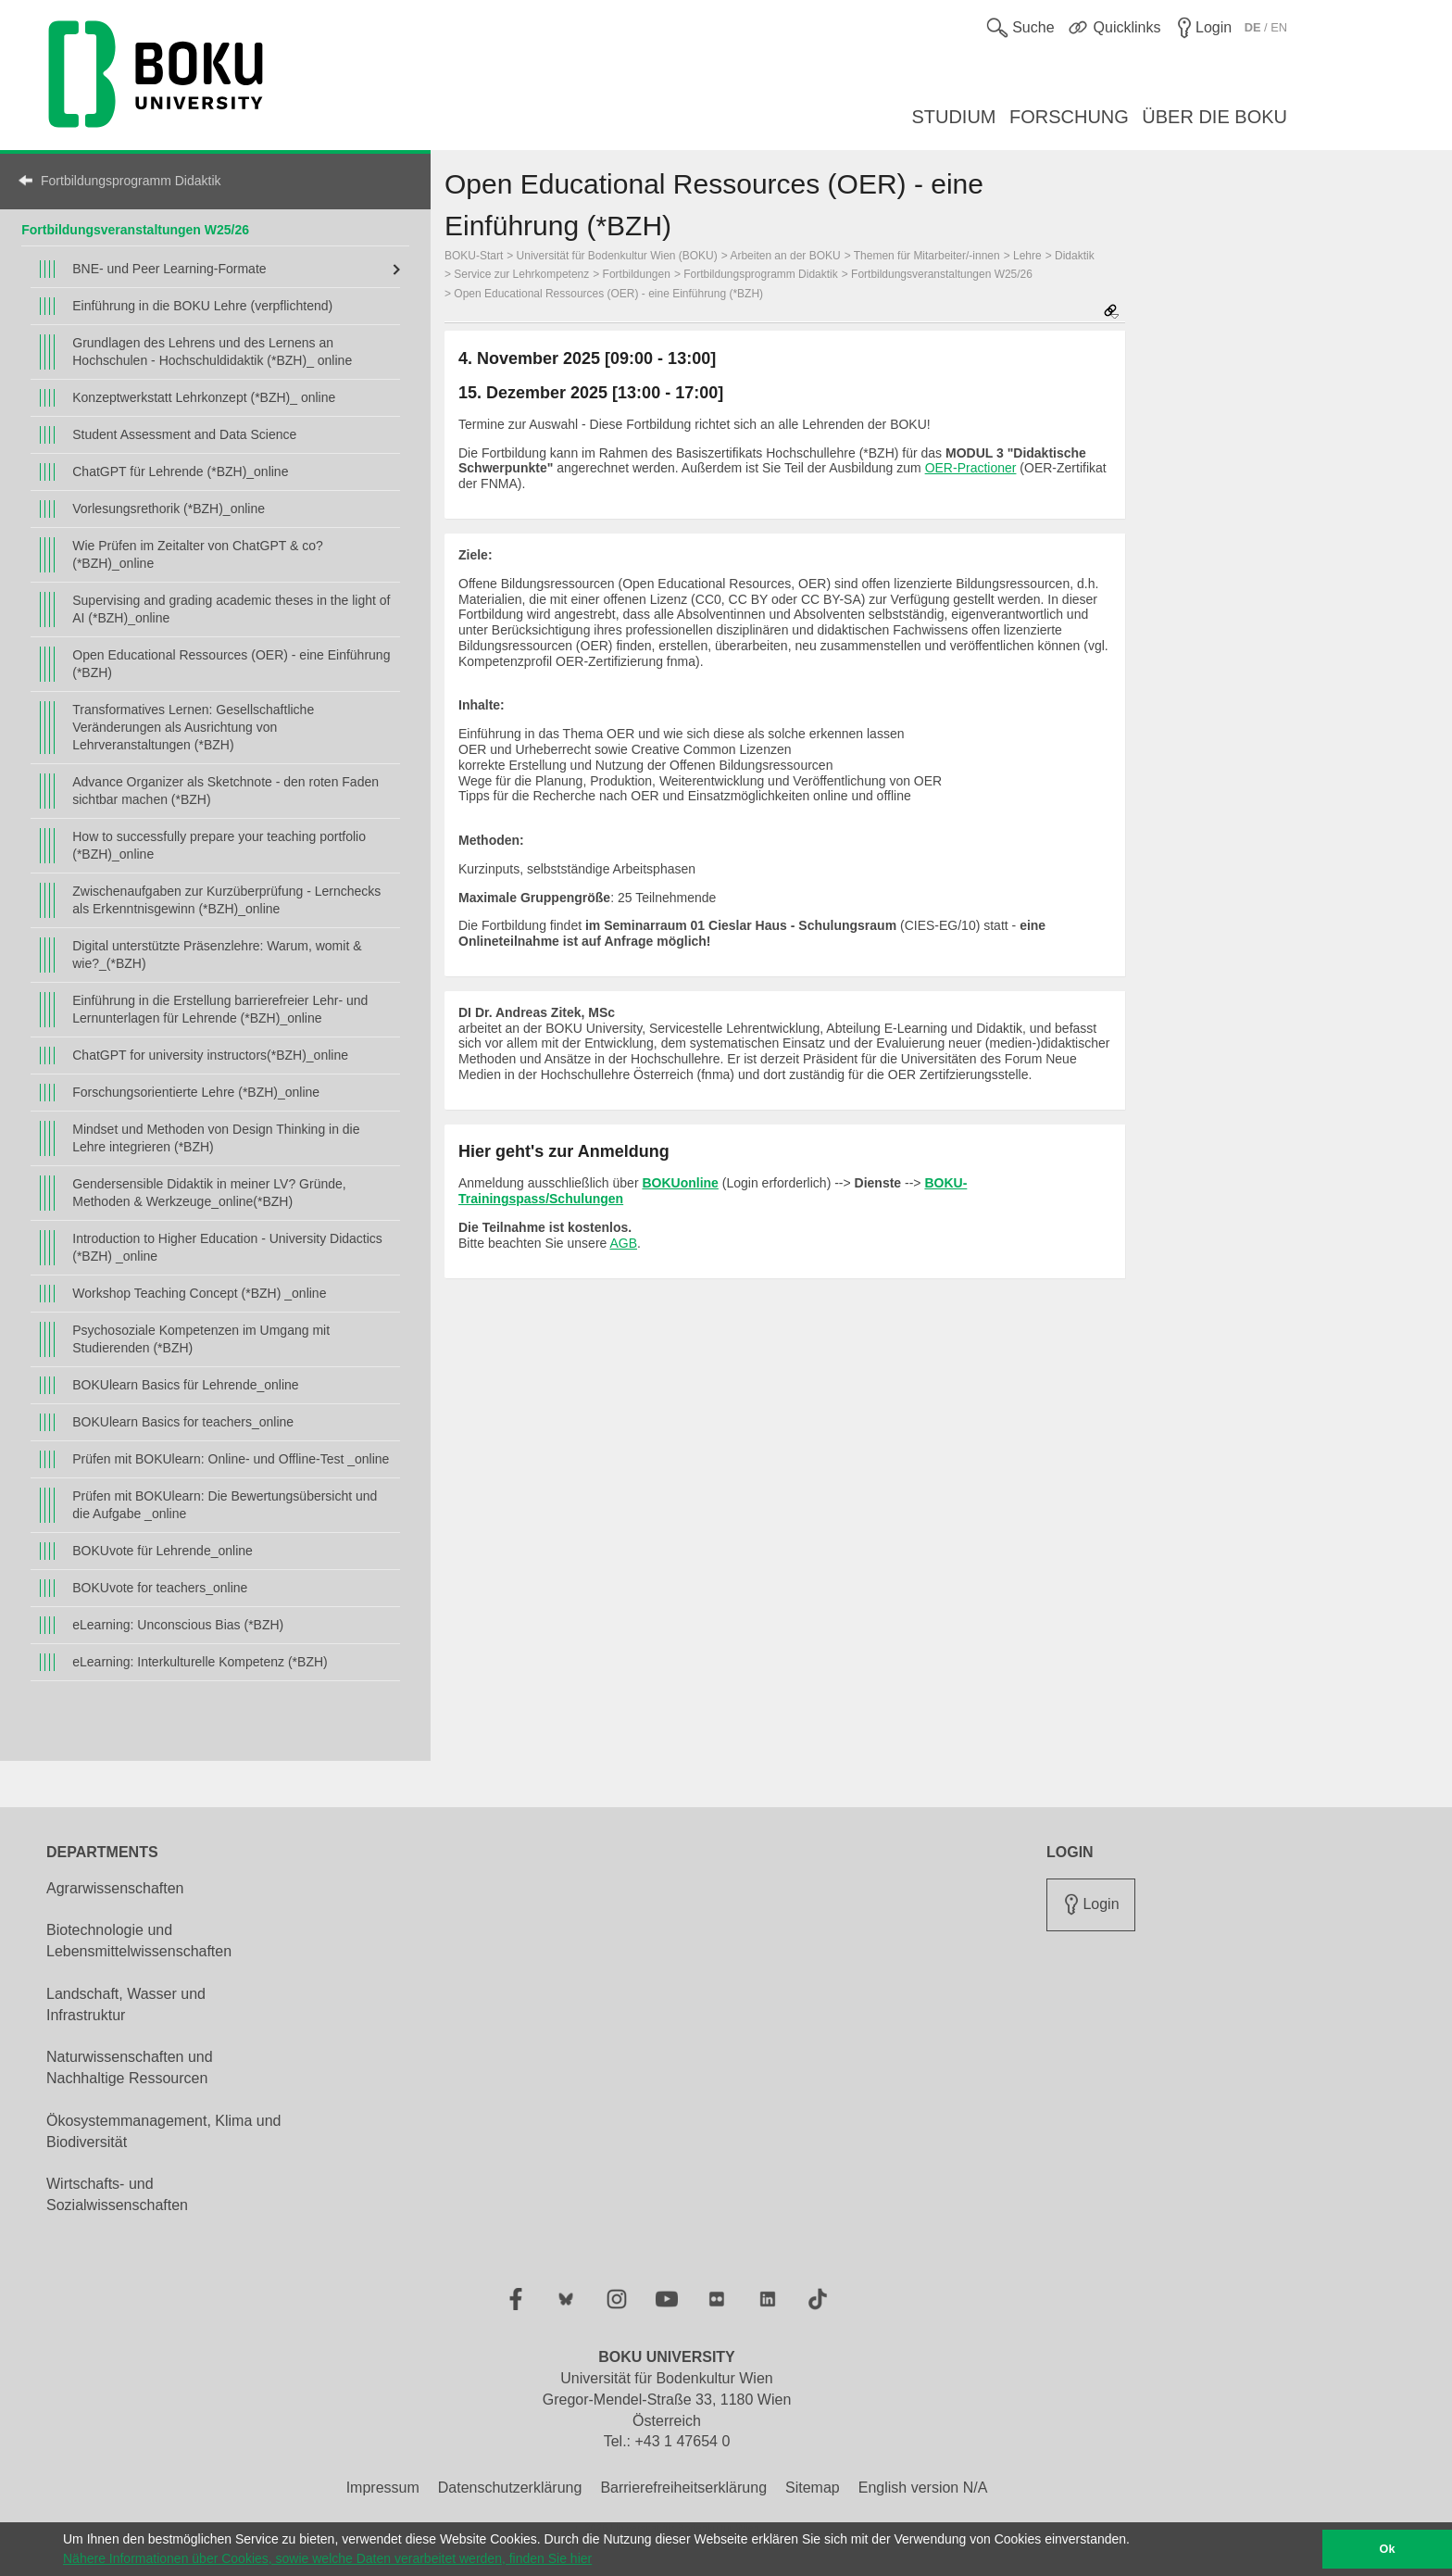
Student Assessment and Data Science (184, 434)
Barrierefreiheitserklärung (683, 2487)
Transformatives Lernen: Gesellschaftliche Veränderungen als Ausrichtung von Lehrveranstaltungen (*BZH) (193, 727)
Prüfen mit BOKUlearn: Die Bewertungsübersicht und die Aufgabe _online (224, 1505)
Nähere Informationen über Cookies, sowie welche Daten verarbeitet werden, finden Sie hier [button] (327, 2558)
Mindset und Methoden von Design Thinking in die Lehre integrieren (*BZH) (215, 1138)
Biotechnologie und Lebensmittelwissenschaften (139, 1940)
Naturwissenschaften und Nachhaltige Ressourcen (129, 2067)
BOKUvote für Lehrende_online (162, 1550)
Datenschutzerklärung (510, 2487)
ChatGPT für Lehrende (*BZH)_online (180, 471)
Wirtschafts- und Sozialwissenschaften (117, 2194)
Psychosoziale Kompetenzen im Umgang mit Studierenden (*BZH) (201, 1339)
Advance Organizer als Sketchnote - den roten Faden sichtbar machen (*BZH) (225, 790)
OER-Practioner (971, 467)
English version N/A (923, 2487)
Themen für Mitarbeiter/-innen (927, 255)
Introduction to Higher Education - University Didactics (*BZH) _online (227, 1247)
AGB (623, 1243)
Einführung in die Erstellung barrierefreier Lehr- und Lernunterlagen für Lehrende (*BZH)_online (220, 1009)
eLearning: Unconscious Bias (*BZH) (177, 1624)
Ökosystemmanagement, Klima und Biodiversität (163, 2131)
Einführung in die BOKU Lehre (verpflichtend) (202, 305)
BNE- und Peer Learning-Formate (169, 268)
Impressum (382, 2487)
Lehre (1027, 255)
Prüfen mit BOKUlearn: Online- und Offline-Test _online (230, 1458)
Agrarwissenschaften (115, 1888)
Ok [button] (1388, 2549)
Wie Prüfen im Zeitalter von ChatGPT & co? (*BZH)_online (197, 554)
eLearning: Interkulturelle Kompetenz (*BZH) (199, 1661)
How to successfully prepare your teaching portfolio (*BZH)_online (219, 845)
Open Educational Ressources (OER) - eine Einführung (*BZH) (231, 663)
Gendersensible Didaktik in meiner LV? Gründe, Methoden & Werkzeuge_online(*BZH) (208, 1192)
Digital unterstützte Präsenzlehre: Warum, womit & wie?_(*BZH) (216, 954)
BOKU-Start (473, 255)
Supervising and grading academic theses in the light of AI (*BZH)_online (231, 609)
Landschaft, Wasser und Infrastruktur (126, 2004)
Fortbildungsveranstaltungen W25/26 (942, 274)
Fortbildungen (636, 274)
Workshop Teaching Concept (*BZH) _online (199, 1293)
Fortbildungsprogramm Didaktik (131, 180)
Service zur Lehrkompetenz (521, 274)
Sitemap (812, 2487)
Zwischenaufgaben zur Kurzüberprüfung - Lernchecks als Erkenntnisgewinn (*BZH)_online (226, 900)
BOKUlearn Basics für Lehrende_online (185, 1384)
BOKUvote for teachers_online (159, 1587)
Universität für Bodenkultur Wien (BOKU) (617, 255)
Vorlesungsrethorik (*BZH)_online (168, 508)
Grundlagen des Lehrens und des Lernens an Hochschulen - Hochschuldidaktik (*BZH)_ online (212, 351)
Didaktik (1075, 255)
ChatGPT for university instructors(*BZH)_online (210, 1055)
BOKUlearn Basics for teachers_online (183, 1421)
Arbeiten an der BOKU (785, 255)
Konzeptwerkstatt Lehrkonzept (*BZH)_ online (203, 397)
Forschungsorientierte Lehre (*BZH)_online (195, 1092)
